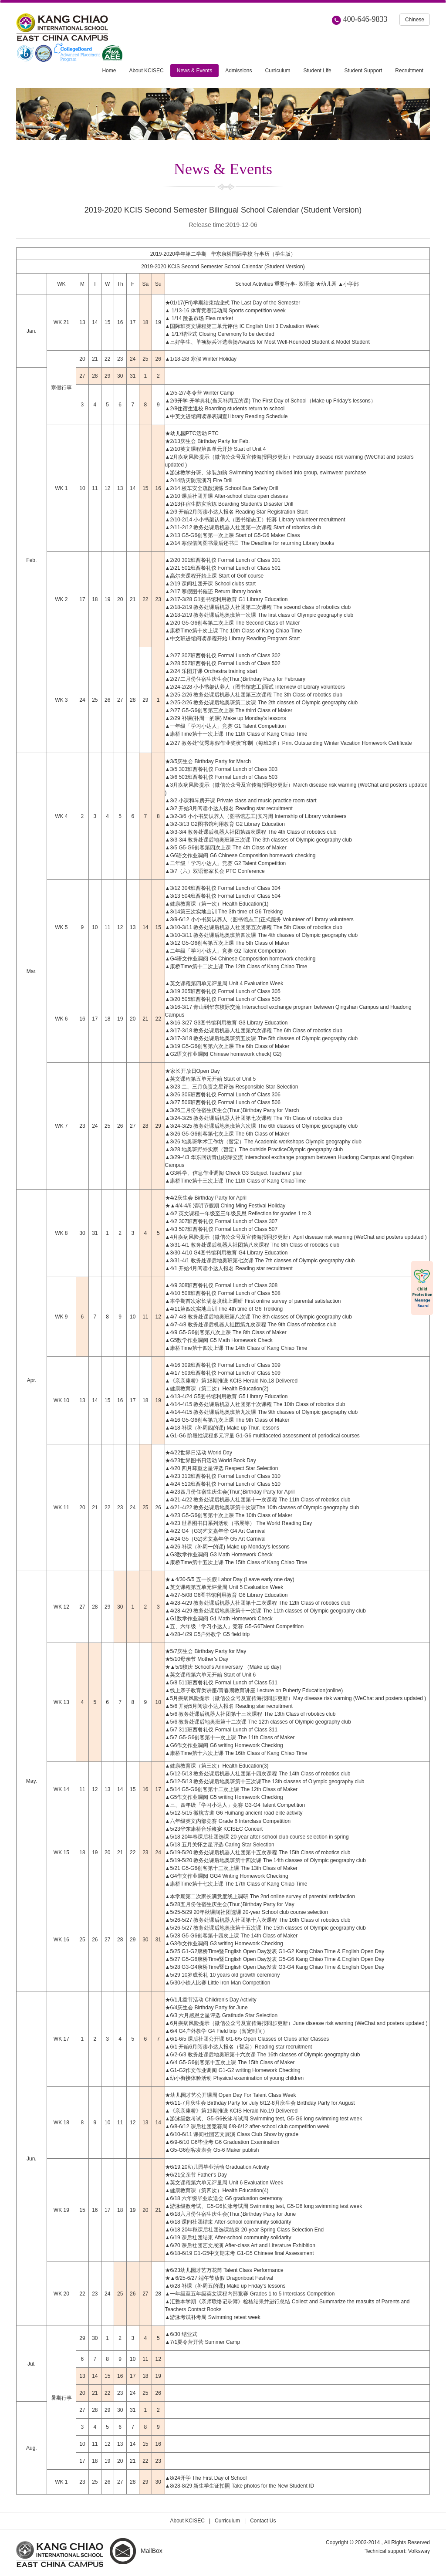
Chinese (414, 20)
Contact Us (263, 2521)
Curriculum (227, 2521)
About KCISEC (187, 2521)
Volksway (419, 2551)
